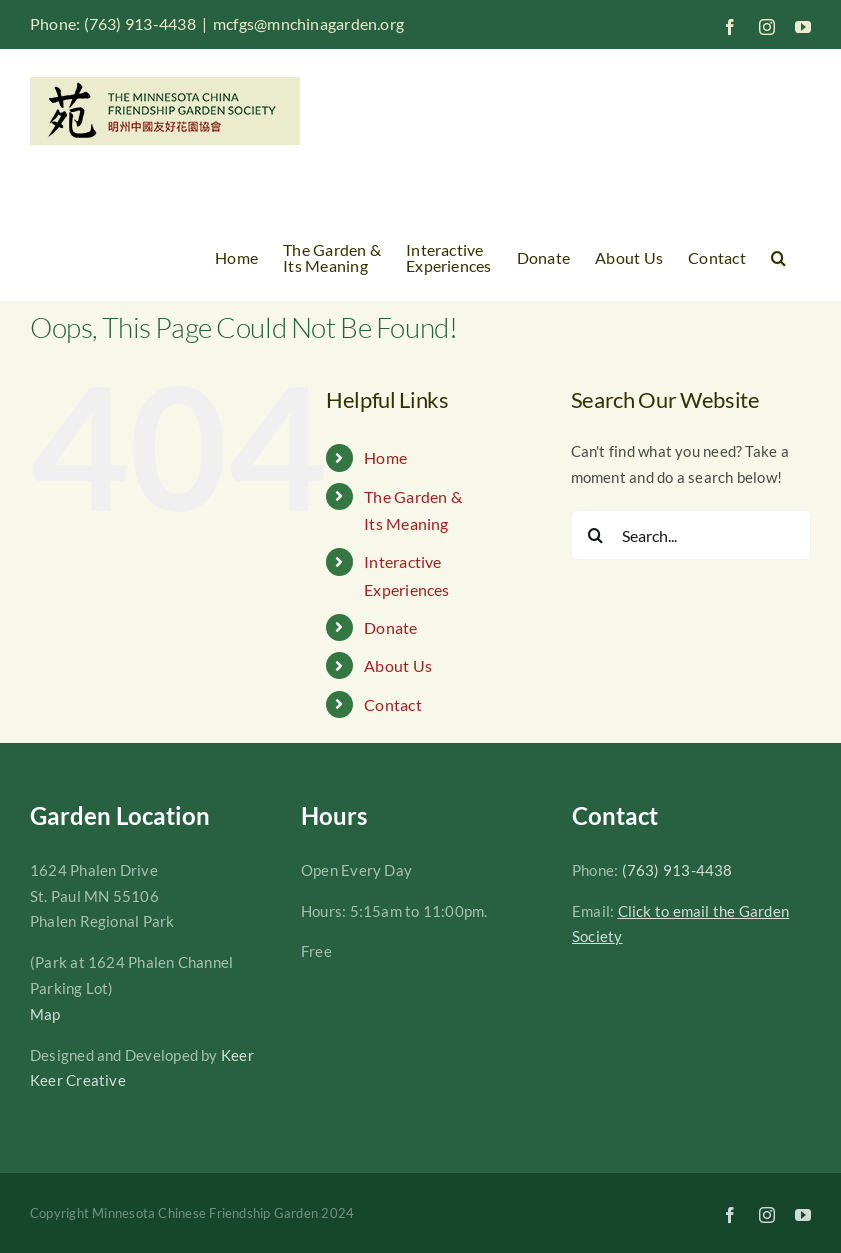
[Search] (596, 535)
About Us (398, 665)
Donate (390, 627)
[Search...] (691, 535)
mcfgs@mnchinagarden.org (308, 23)
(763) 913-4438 (677, 870)
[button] (778, 258)
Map (45, 1014)
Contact (393, 704)
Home (385, 457)
